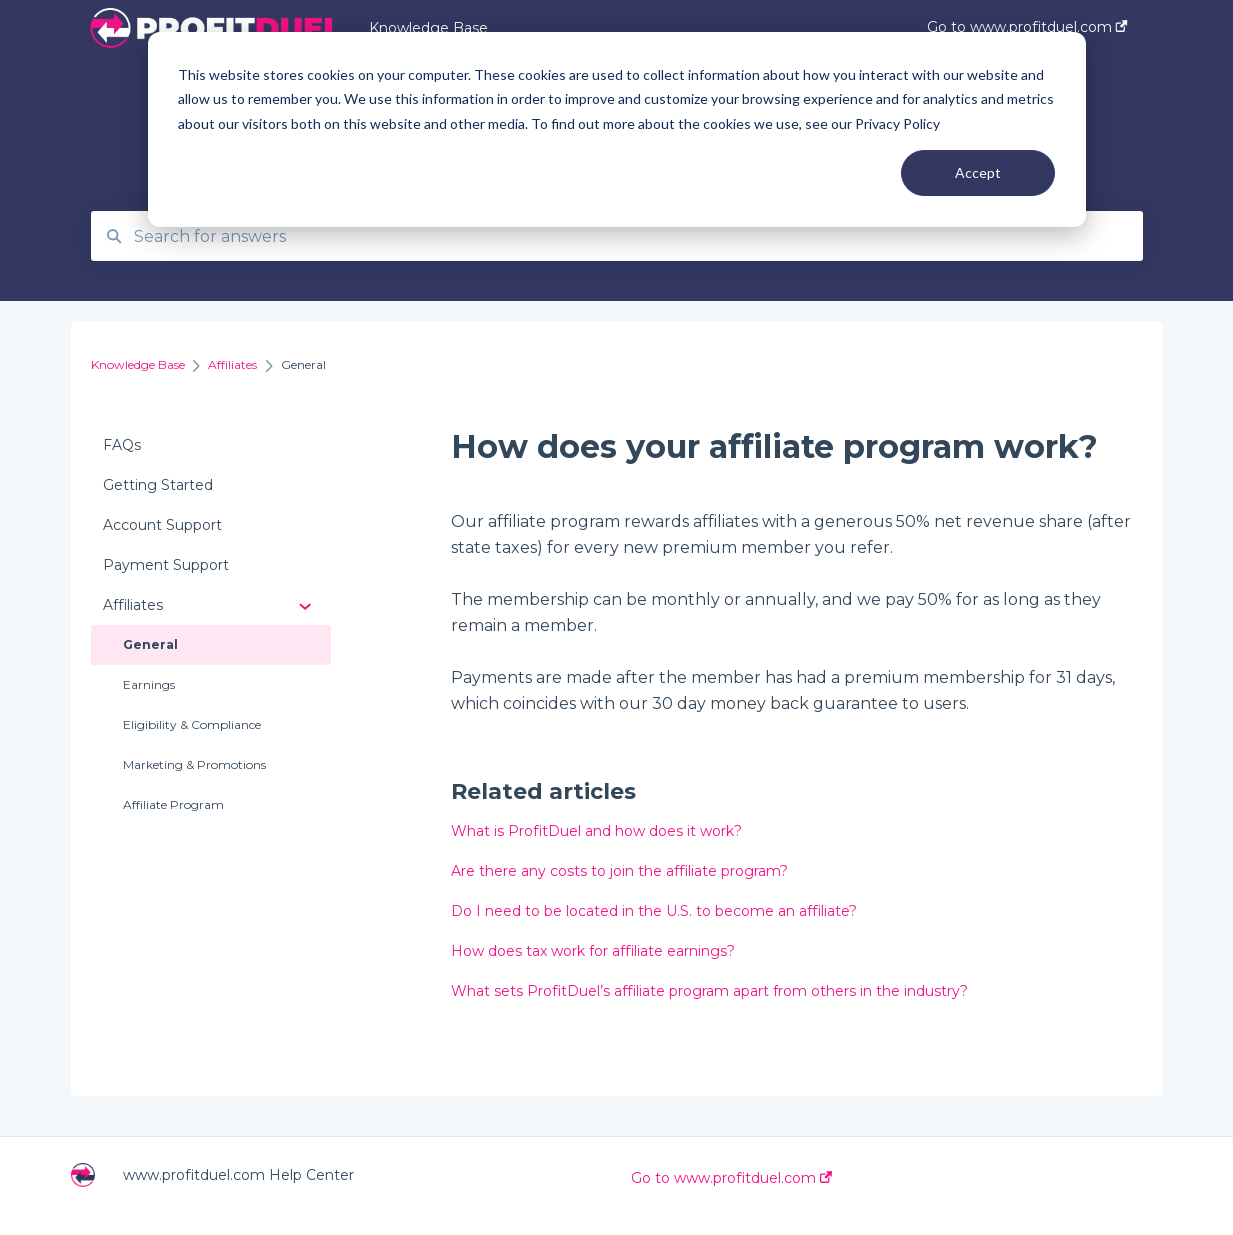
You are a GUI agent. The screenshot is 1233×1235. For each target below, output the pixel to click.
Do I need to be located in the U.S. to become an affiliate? (654, 911)
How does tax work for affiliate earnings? (593, 951)
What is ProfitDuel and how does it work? (596, 831)
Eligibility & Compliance (192, 724)
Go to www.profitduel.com (731, 1178)
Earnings (149, 684)
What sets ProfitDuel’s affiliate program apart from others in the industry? (709, 991)
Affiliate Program (173, 804)
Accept (978, 172)
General (150, 644)
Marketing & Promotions (194, 764)
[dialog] (617, 129)
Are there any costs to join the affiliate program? (619, 871)
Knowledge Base (428, 28)
